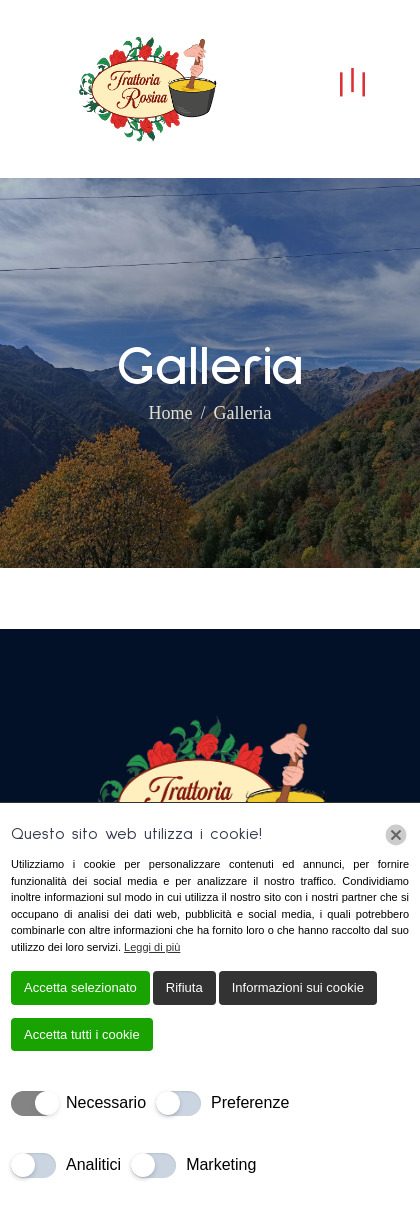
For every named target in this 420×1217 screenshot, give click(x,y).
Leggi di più (152, 947)
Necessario (106, 1102)
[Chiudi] (396, 835)
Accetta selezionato (80, 987)
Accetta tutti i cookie (82, 1034)
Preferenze (250, 1102)
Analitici (93, 1164)
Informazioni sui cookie (298, 987)
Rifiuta (184, 987)
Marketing (221, 1164)
